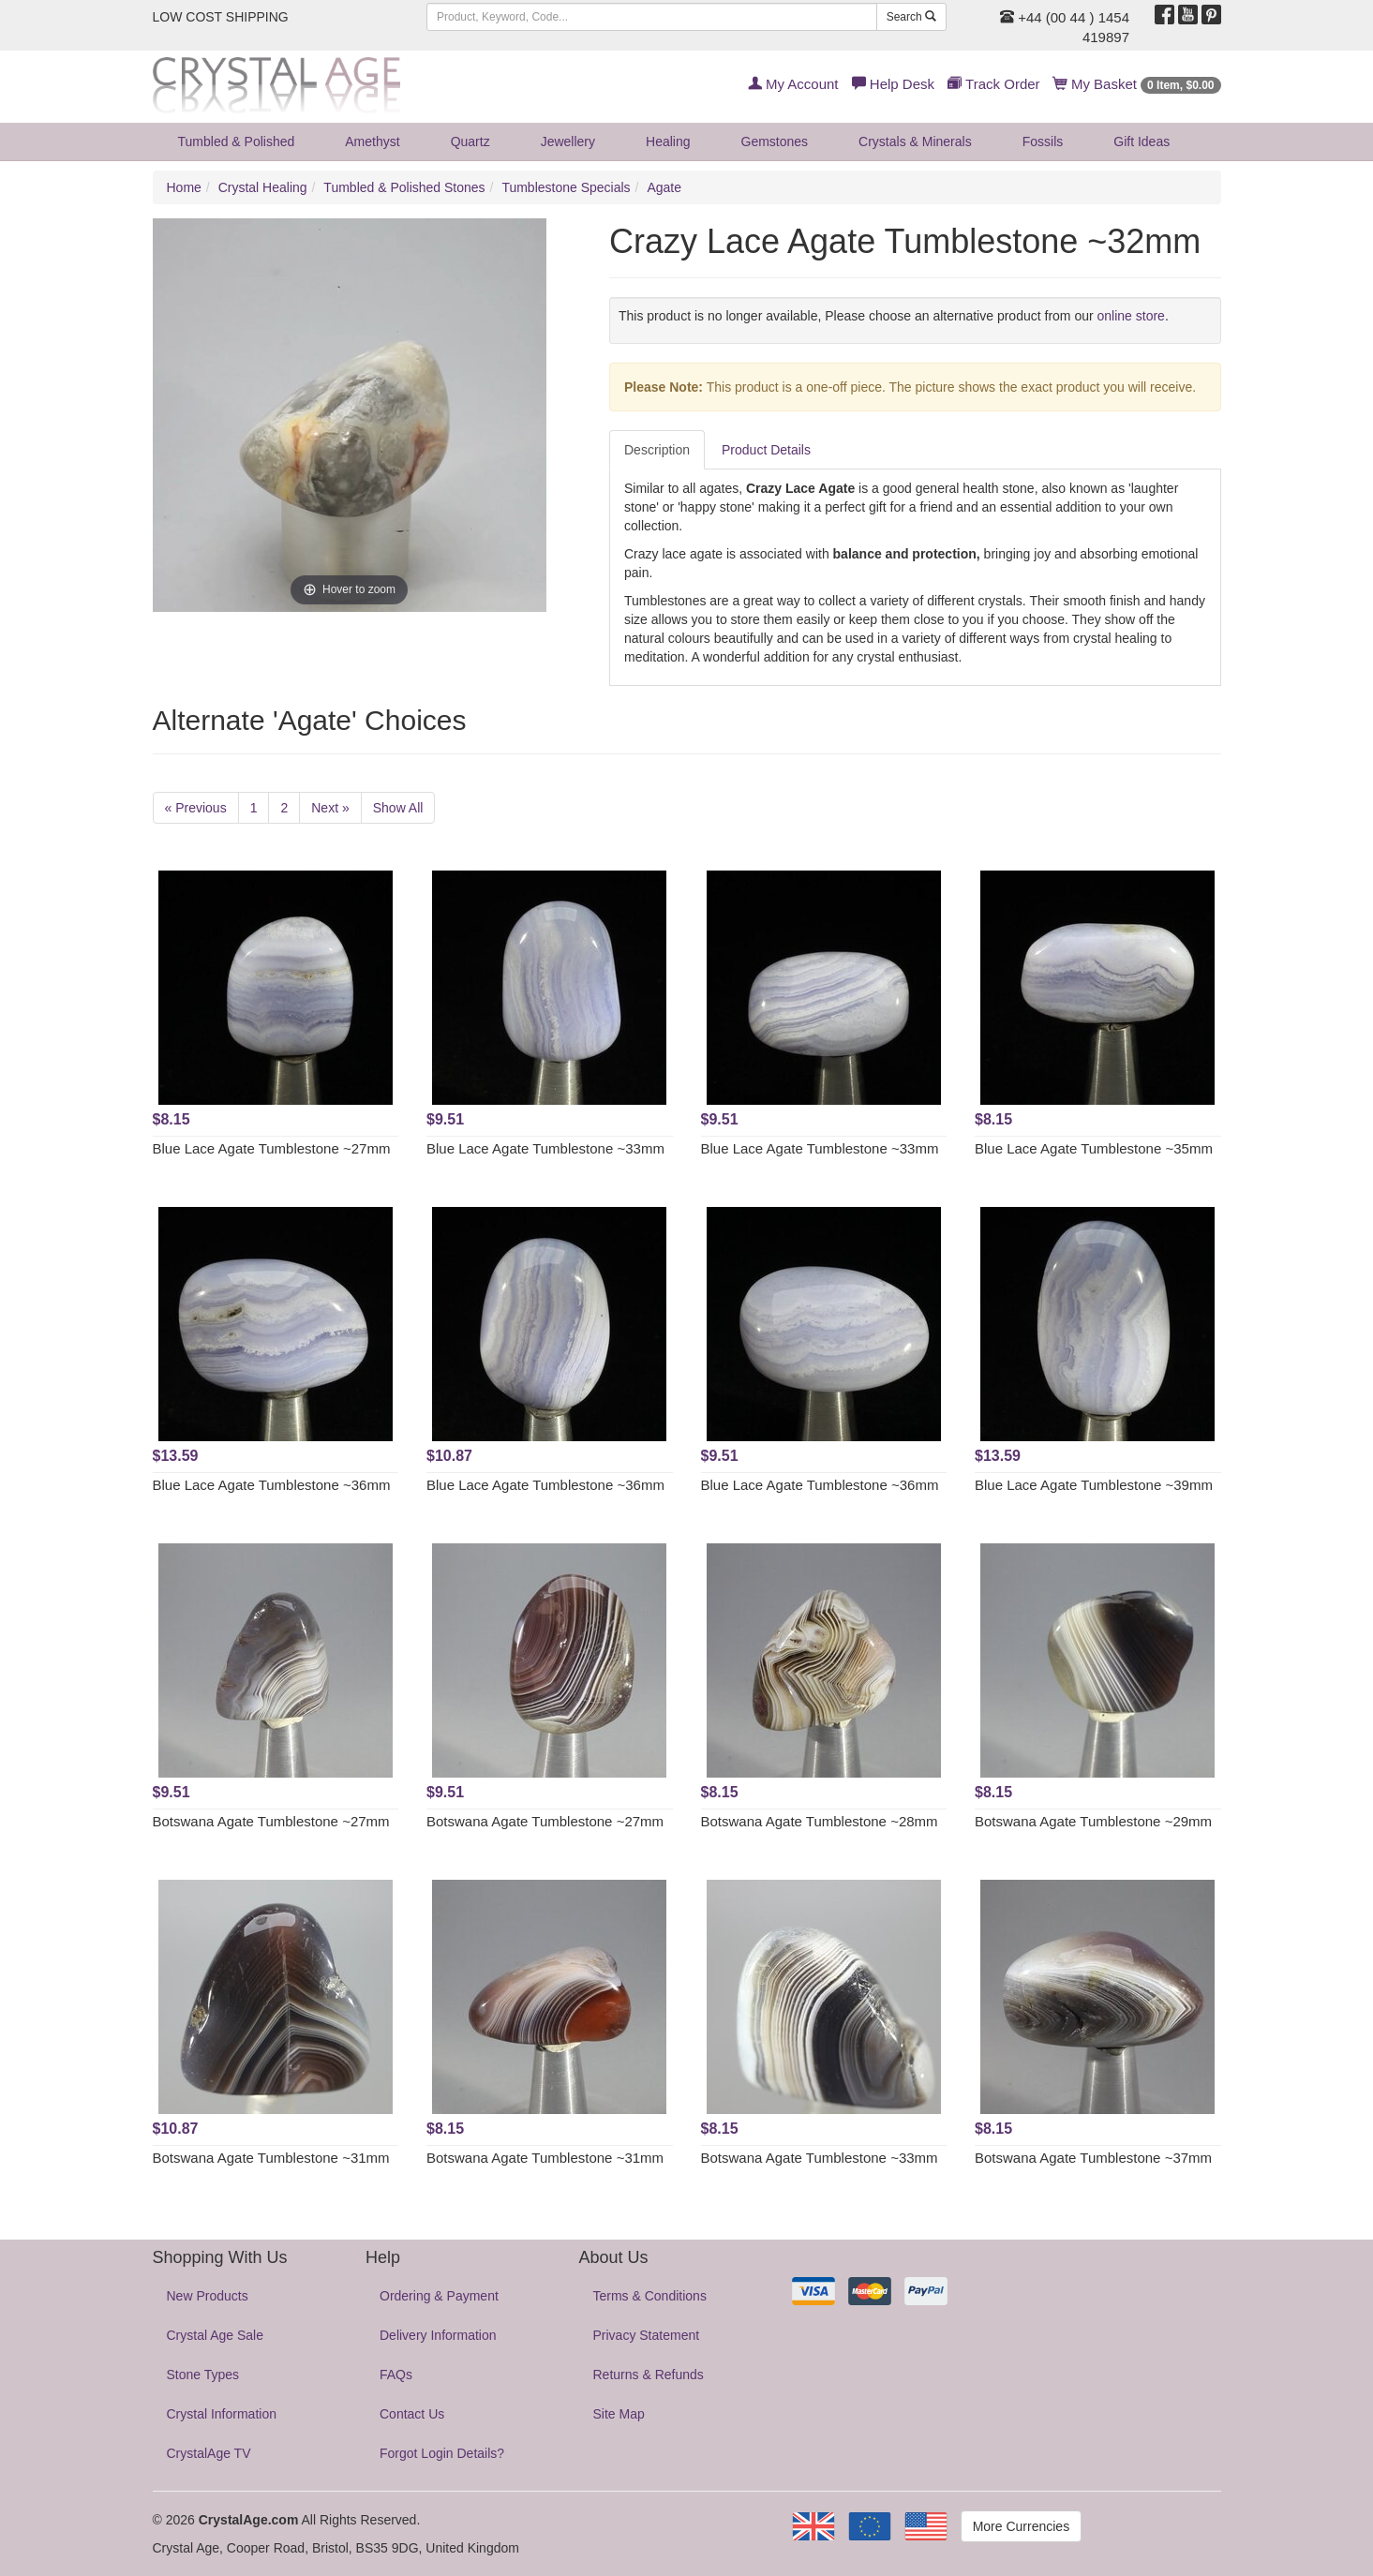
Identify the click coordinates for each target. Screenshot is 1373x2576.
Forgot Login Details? (442, 2453)
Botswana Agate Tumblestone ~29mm (1093, 1821)
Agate (664, 187)
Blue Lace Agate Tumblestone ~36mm (272, 1485)
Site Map (619, 2413)
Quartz (470, 141)
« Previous (196, 807)
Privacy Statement (646, 2335)
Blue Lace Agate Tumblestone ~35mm (1094, 1148)
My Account (793, 84)
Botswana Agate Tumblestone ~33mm (819, 2158)
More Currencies (1021, 2526)
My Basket (1137, 84)
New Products (207, 2295)
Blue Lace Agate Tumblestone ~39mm (1094, 1485)
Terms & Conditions (650, 2295)
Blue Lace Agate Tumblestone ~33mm (545, 1148)
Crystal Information (221, 2413)
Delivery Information (438, 2335)
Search (911, 16)
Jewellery (568, 141)
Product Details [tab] (766, 449)
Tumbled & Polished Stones (404, 187)
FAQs (396, 2374)
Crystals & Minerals (915, 141)
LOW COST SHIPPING (221, 16)
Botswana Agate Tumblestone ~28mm (819, 1821)
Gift (1141, 141)
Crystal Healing (262, 187)
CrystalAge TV (209, 2453)
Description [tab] (657, 449)
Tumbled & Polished (236, 141)
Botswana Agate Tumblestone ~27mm (271, 1821)
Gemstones (775, 141)
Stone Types (203, 2374)
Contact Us (412, 2413)
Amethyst (372, 141)
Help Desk (893, 84)
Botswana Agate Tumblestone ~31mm (271, 2158)
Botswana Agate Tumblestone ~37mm (1093, 2158)
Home (184, 187)
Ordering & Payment (439, 2295)
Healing (668, 141)
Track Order (993, 84)
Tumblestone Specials (565, 187)
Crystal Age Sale (215, 2335)
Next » (330, 807)
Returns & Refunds (648, 2374)
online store (1131, 315)
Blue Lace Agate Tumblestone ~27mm (272, 1148)
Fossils (1043, 141)
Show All (398, 807)
